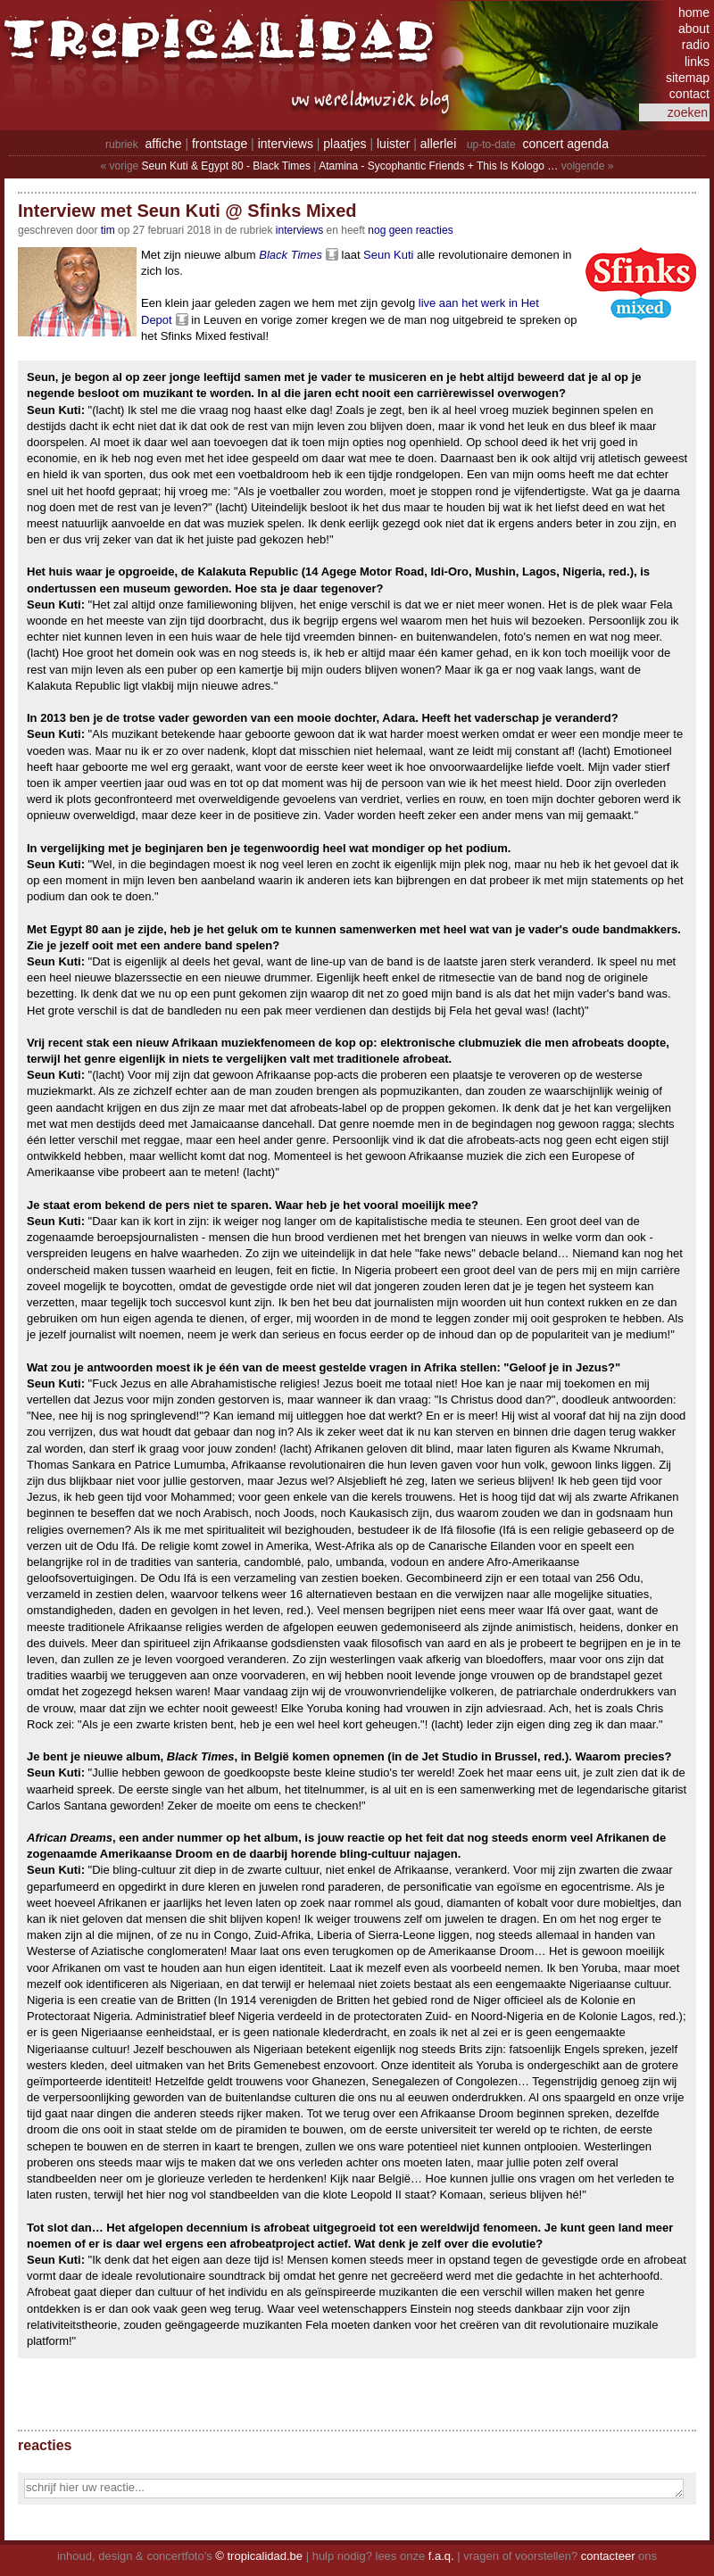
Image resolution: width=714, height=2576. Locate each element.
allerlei (438, 144)
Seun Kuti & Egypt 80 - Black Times (226, 166)
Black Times (290, 254)
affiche (163, 144)
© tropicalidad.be (259, 2556)
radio (696, 44)
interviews (285, 144)
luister (393, 144)
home (694, 12)
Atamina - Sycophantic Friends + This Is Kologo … (438, 166)
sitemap (688, 77)
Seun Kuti (388, 254)
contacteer (608, 2556)
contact (689, 94)
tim (108, 230)
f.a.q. (441, 2556)
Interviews (299, 230)
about (694, 28)
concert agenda (565, 144)
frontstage (219, 144)
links (697, 61)
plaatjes (344, 144)
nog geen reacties (410, 230)
